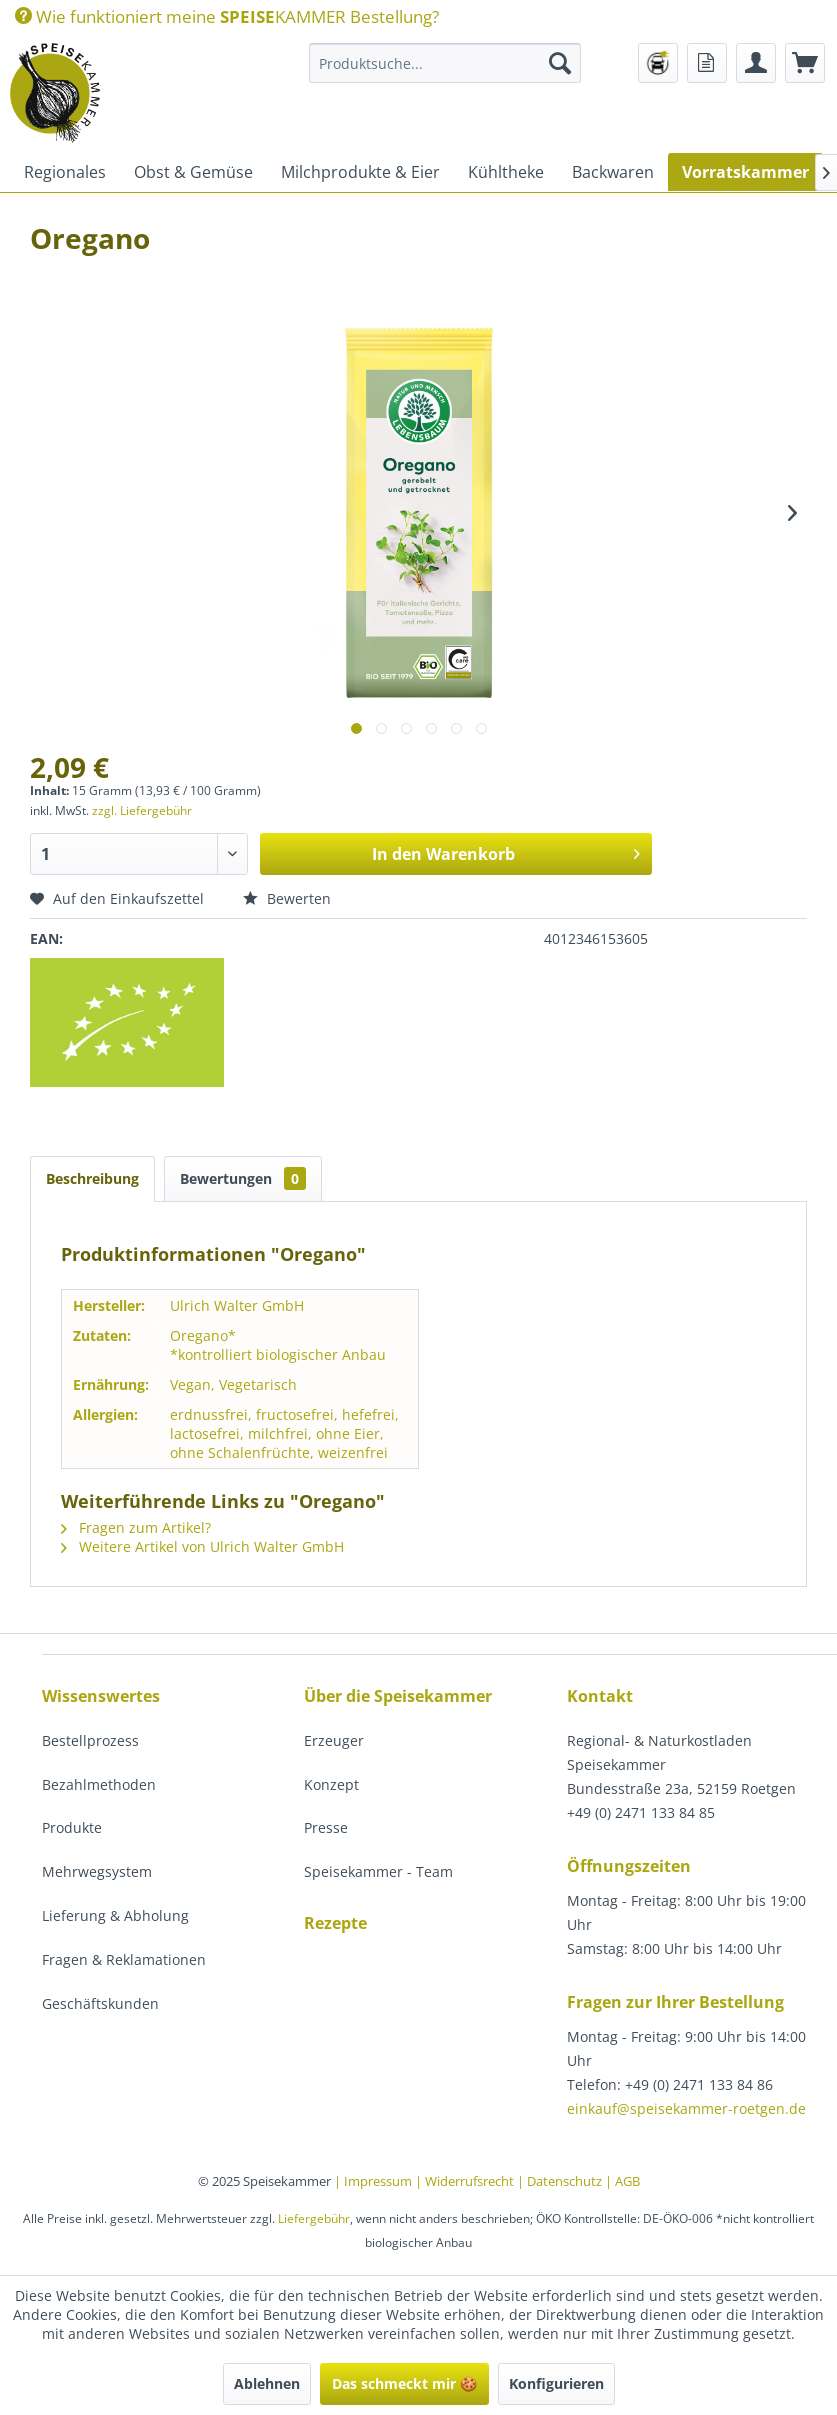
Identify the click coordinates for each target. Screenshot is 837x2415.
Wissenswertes (101, 1696)
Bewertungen (243, 1178)
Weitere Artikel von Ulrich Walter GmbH (202, 1546)
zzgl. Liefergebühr (142, 810)
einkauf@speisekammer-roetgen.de (686, 2108)
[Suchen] (560, 63)
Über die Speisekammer (398, 1696)
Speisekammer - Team (378, 1871)
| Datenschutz (561, 2181)
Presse (326, 1827)
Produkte (72, 1827)
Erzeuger (334, 1740)
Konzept (331, 1784)
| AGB (622, 2181)
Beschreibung (92, 1178)
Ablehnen (267, 2383)
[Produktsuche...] (445, 63)
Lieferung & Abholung (115, 1915)
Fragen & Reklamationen (124, 1959)
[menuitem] (227, 16)
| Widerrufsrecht (466, 2181)
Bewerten (287, 898)
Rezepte (335, 1923)
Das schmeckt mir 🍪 (404, 2383)
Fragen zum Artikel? (136, 1527)
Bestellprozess (90, 1740)
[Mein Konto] (756, 63)
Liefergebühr (314, 2218)
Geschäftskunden (100, 2003)
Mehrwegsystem (97, 1871)
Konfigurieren (556, 2383)
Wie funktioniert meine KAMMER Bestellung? (227, 16)
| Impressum (374, 2181)
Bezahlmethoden (99, 1784)
